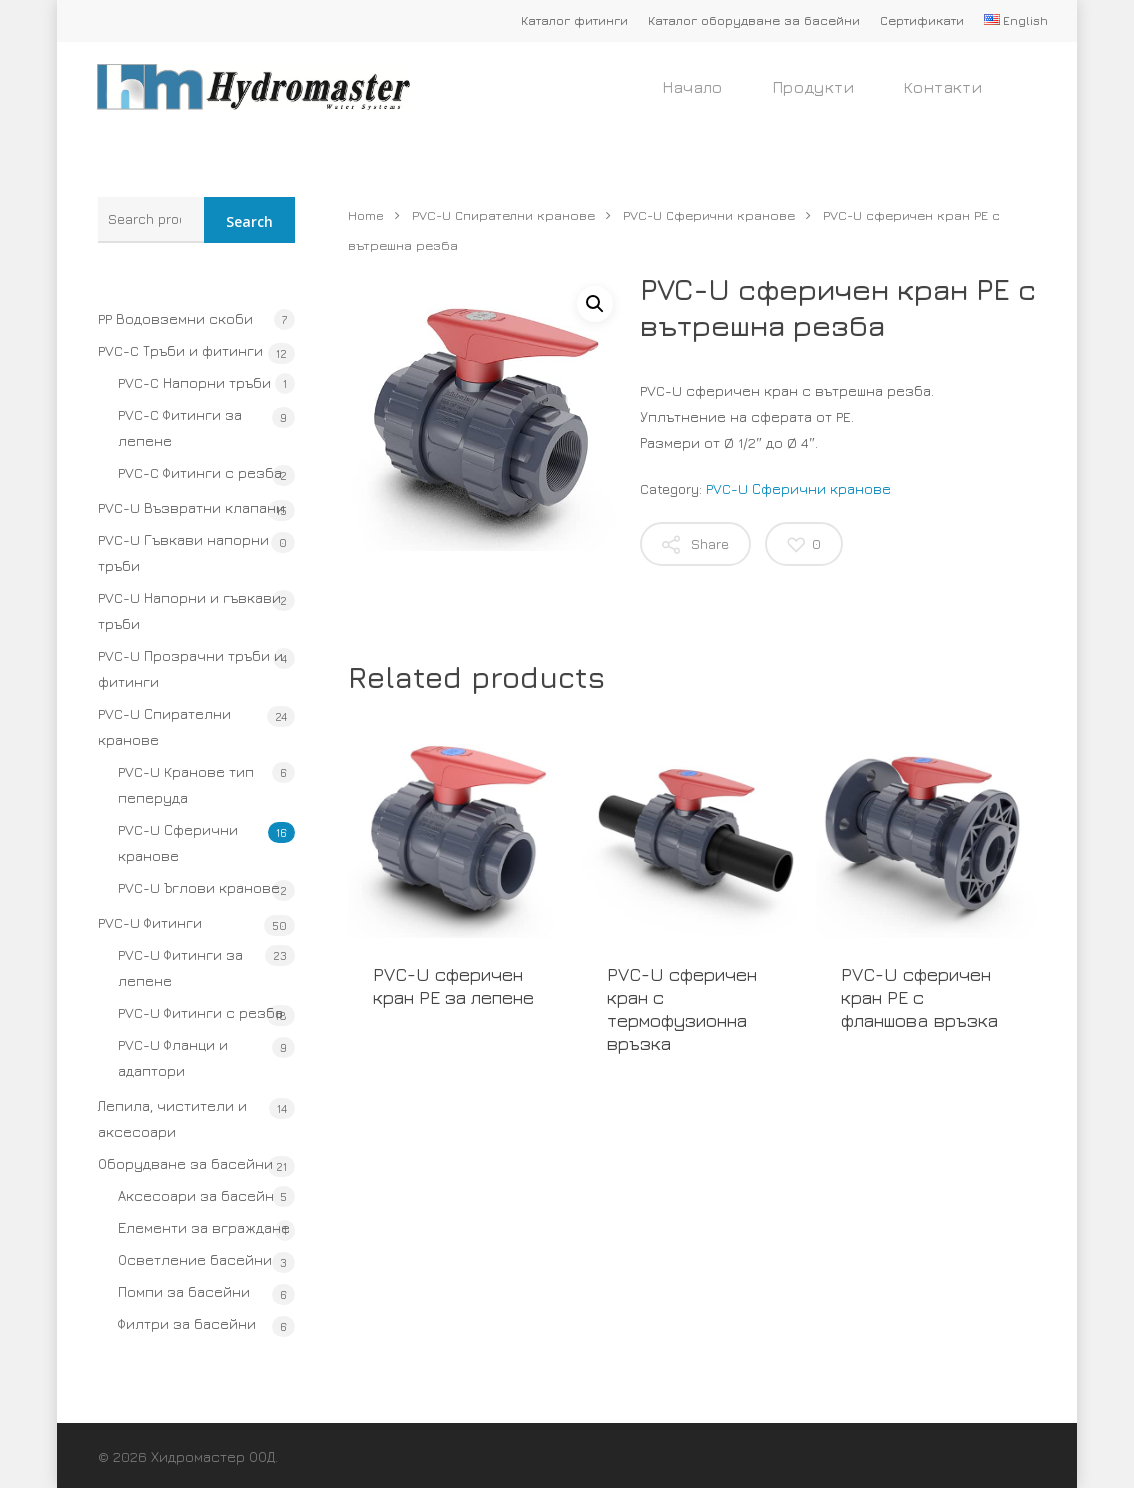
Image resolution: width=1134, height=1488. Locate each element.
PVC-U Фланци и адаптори (173, 1057)
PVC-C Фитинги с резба (200, 472)
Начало (692, 100)
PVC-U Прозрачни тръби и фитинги (190, 668)
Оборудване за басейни (185, 1163)
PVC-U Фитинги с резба (200, 1012)
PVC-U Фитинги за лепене (180, 967)
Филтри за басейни (187, 1323)
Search (249, 221)
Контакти (943, 100)
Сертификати (922, 20)
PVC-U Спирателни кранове (164, 726)
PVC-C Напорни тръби (194, 382)
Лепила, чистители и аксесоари (172, 1118)
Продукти (813, 100)
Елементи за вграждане (204, 1227)
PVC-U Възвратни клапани (191, 507)
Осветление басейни (195, 1259)
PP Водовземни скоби (175, 318)
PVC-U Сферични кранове (178, 842)
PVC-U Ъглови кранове (199, 887)
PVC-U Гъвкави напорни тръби (183, 552)
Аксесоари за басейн (196, 1195)
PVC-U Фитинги (150, 922)
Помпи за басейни (184, 1291)
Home (366, 215)
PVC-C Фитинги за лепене (180, 427)
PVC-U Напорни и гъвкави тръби (189, 610)
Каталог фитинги (574, 20)
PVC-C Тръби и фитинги (180, 350)
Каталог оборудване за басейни (754, 20)
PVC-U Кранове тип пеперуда (186, 784)
